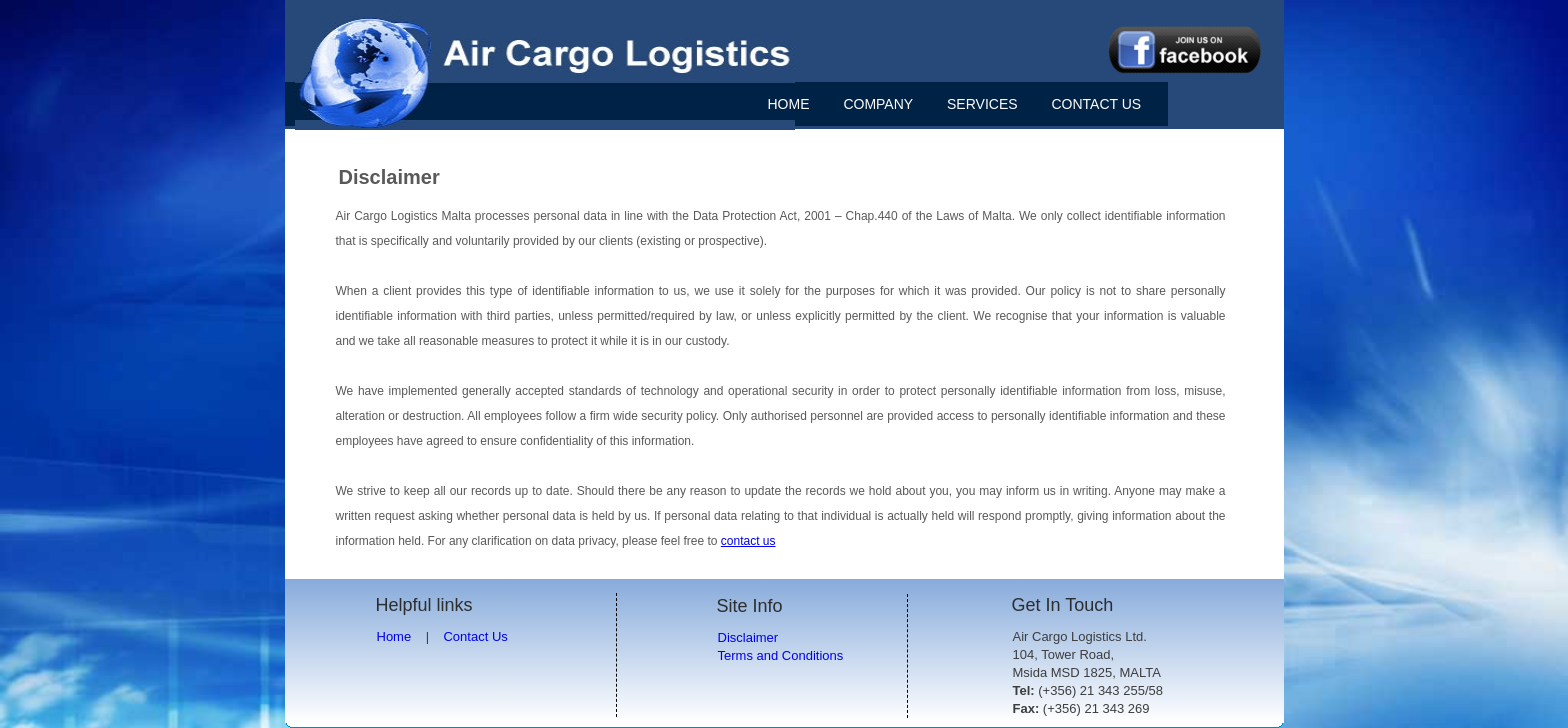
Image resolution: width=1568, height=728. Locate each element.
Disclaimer (748, 637)
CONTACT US (1096, 104)
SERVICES (982, 104)
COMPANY (878, 104)
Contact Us (475, 636)
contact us (748, 541)
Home (394, 636)
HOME (789, 104)
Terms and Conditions (781, 655)
